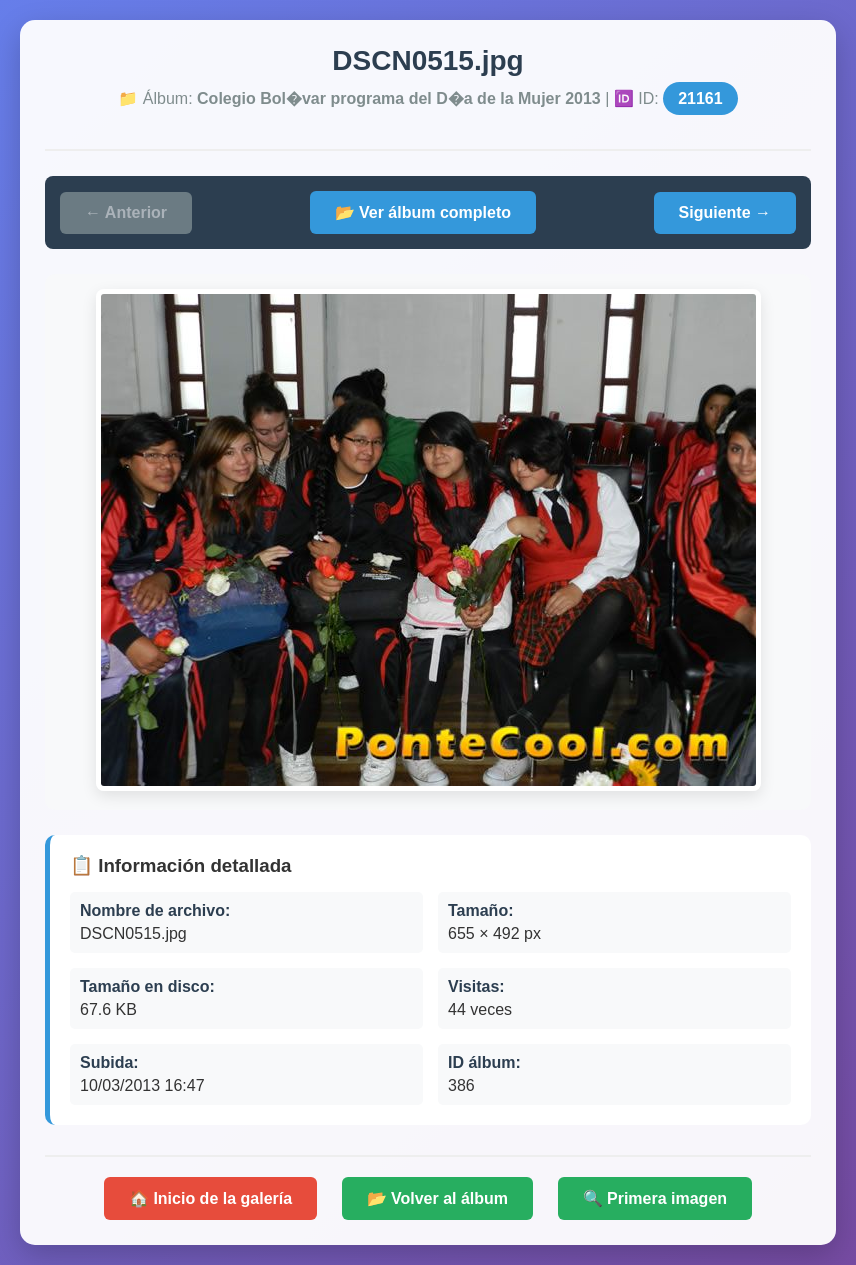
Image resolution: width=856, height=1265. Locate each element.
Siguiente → (725, 212)
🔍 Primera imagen (655, 1198)
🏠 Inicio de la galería (210, 1198)
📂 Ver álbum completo (423, 212)
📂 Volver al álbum (438, 1198)
